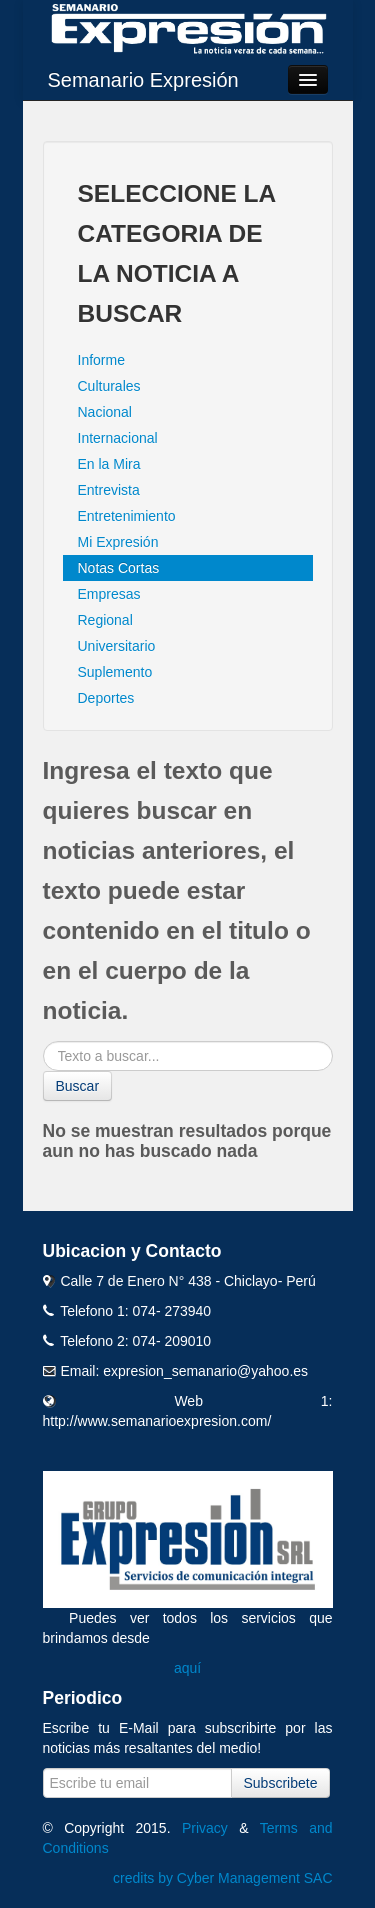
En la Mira (109, 464)
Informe (101, 360)
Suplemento (115, 672)
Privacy (205, 1828)
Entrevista (109, 490)
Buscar (78, 1086)
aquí (187, 1668)
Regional (105, 620)
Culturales (109, 386)
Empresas (109, 594)
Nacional (105, 412)
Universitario (117, 646)
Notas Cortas (119, 568)
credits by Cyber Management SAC (222, 1878)
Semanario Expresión (143, 80)
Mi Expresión (118, 542)
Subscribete (281, 1783)
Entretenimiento (127, 516)
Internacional (118, 438)
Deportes (106, 698)
